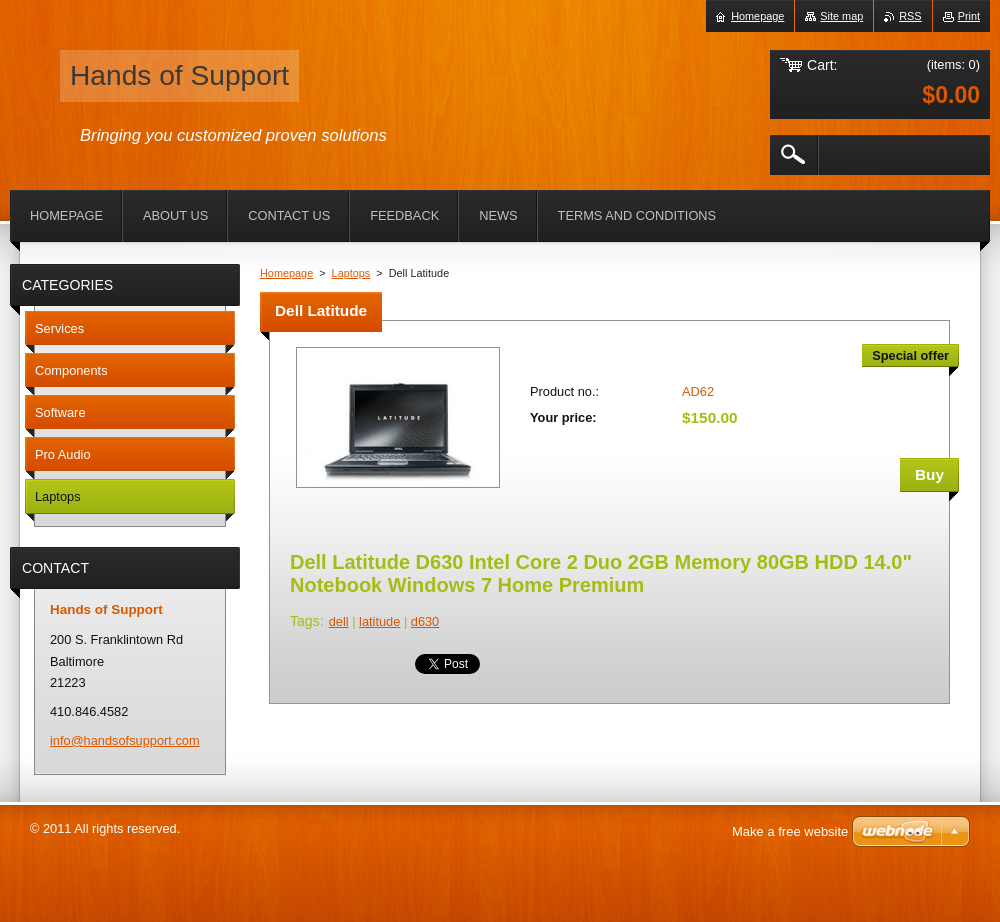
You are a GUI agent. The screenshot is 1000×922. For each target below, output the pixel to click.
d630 (425, 621)
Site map (841, 16)
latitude (379, 621)
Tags (305, 621)
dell (339, 621)
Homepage (286, 273)
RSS (910, 16)
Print (969, 16)
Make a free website (790, 831)
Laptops (351, 273)
